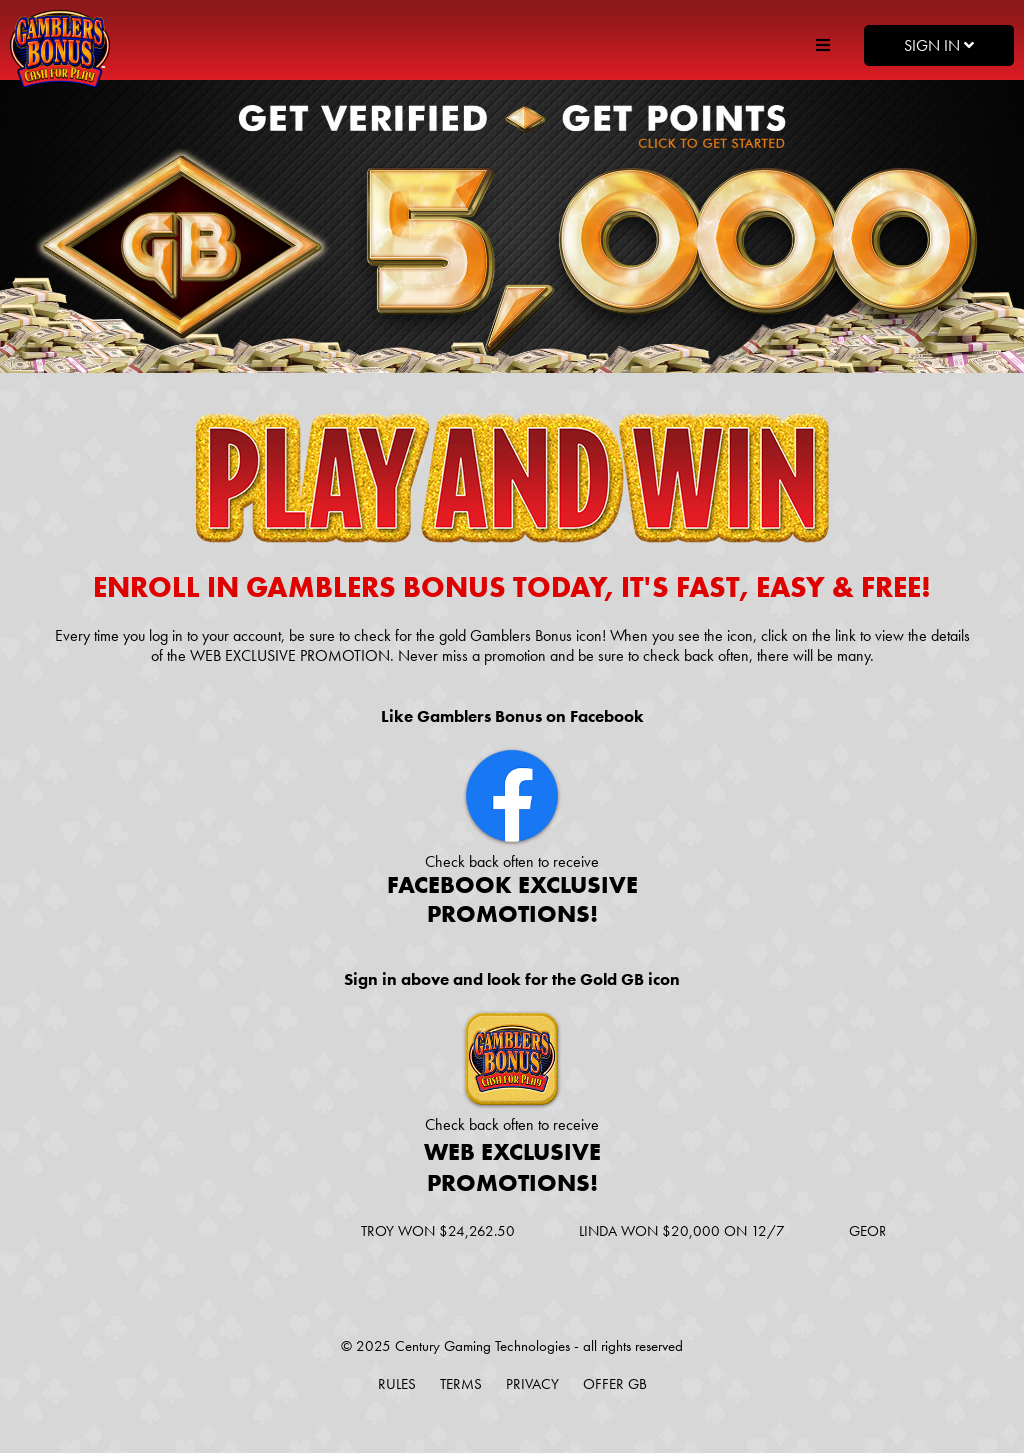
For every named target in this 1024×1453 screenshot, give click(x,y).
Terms (461, 1384)
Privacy (532, 1384)
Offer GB (615, 1384)
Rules (397, 1384)
